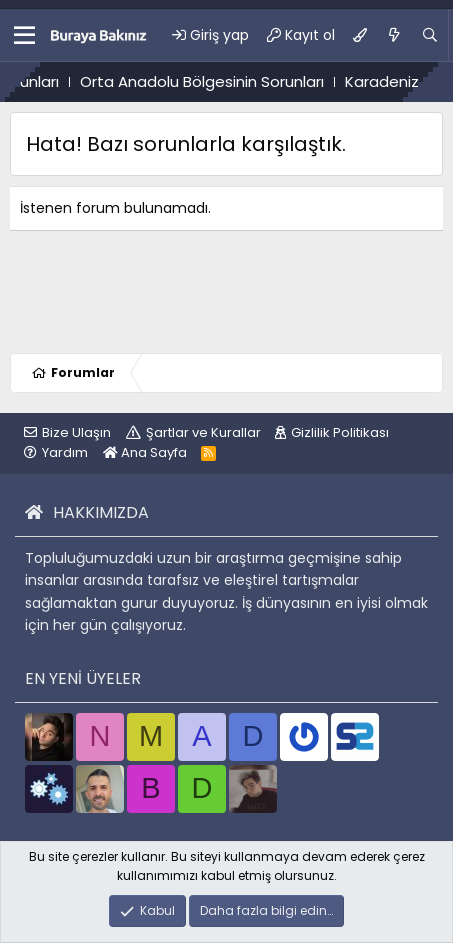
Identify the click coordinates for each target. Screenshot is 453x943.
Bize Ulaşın (76, 432)
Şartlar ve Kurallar (203, 432)
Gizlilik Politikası (340, 432)
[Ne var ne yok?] (394, 35)
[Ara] (430, 35)
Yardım (65, 452)
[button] (24, 35)
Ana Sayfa (145, 452)
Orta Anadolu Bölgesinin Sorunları (218, 81)
